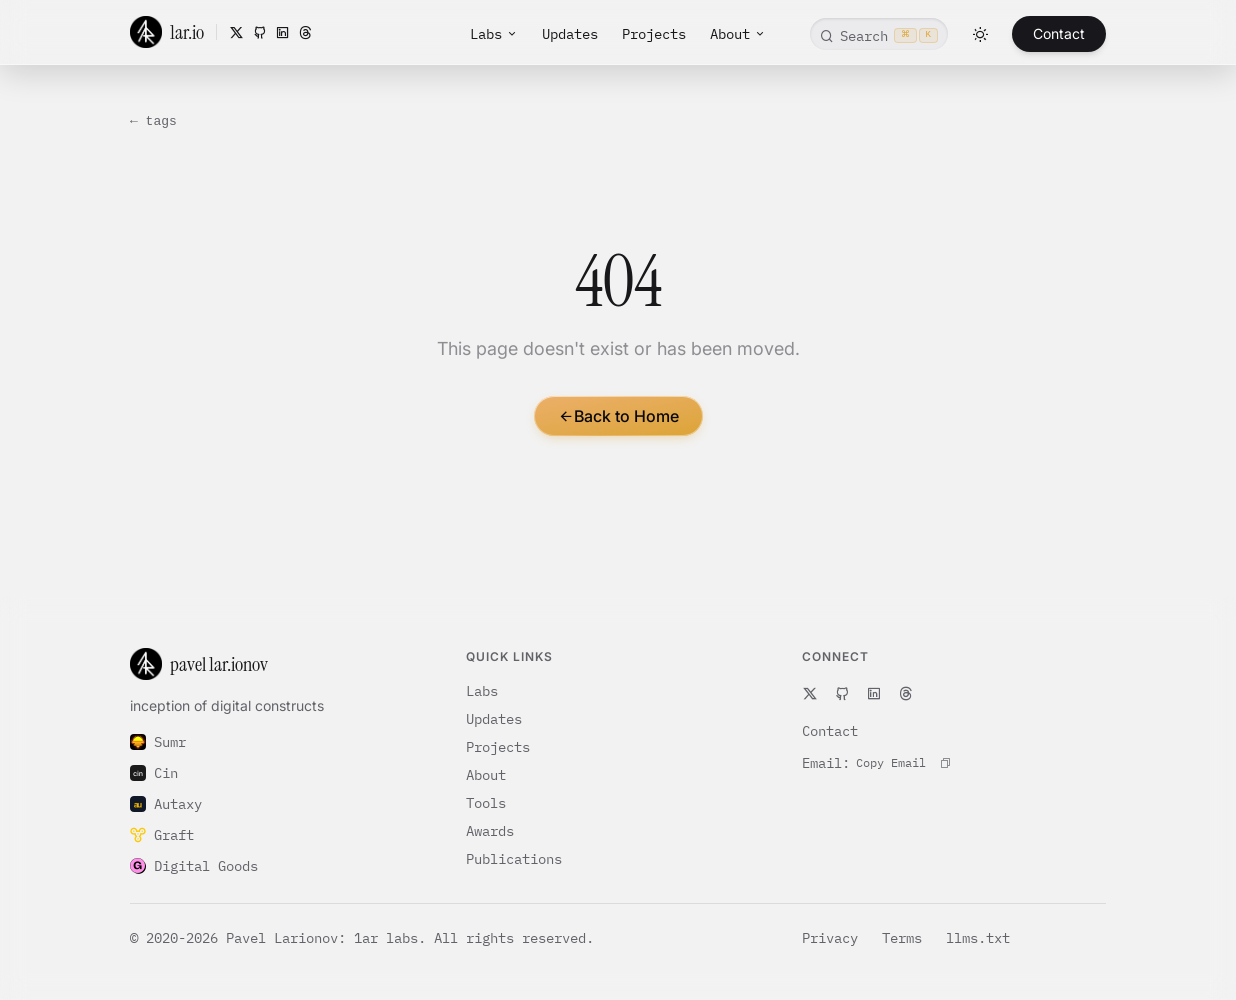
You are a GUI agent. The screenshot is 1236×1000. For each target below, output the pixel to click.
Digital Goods (194, 866)
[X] (236, 32)
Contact (1059, 33)
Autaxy (166, 804)
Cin (154, 773)
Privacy (834, 938)
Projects (654, 34)
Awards (490, 831)
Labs (494, 34)
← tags (153, 121)
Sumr (158, 742)
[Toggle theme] (980, 34)
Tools (486, 803)
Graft (162, 835)
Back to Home (618, 416)
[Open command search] (879, 34)
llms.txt (978, 938)
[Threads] (305, 32)
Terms (906, 938)
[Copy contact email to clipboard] (903, 763)
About (738, 34)
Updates (570, 34)
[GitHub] (259, 32)
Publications (514, 859)
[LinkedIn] (282, 32)
